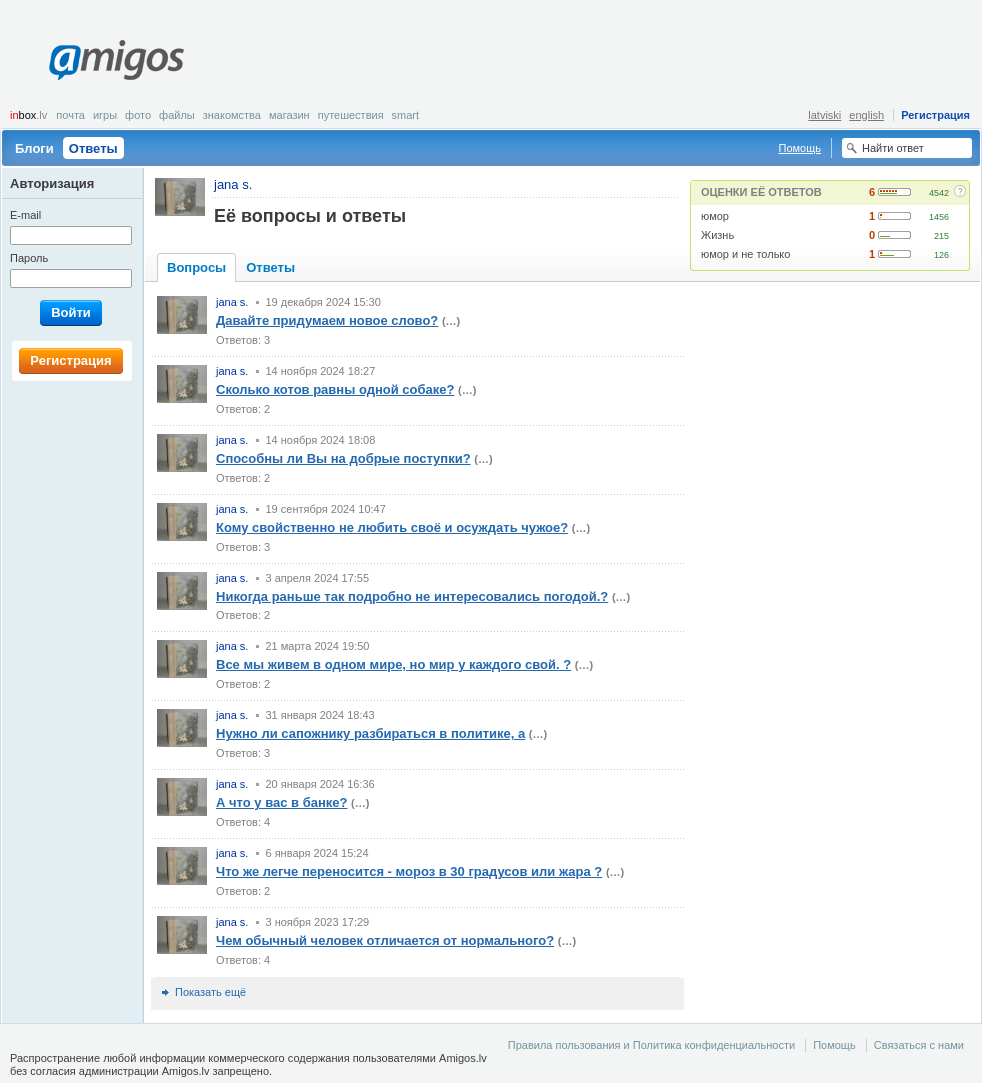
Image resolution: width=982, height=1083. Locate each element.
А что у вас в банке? (281, 802)
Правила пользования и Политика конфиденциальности (651, 1045)
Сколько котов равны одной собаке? (335, 389)
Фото (138, 115)
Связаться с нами (919, 1045)
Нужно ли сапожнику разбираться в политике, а (370, 733)
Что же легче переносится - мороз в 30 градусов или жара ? (409, 871)
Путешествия (351, 115)
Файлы (177, 115)
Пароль (29, 258)
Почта (70, 115)
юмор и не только (745, 254)
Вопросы (196, 267)
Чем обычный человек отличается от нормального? (385, 940)
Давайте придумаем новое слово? (327, 320)
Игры (105, 115)
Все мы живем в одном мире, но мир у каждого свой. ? (393, 664)
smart (406, 115)
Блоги (34, 148)
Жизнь (717, 235)
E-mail (25, 215)
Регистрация (935, 115)
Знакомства (232, 115)
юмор (715, 216)
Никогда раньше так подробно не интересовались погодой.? (412, 596)
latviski (824, 115)
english (866, 115)
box (28, 115)
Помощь (800, 148)
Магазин (289, 115)
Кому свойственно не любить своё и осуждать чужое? (392, 527)
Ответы (93, 148)
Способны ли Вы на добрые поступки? (343, 458)
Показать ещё (210, 992)
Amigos (116, 60)
